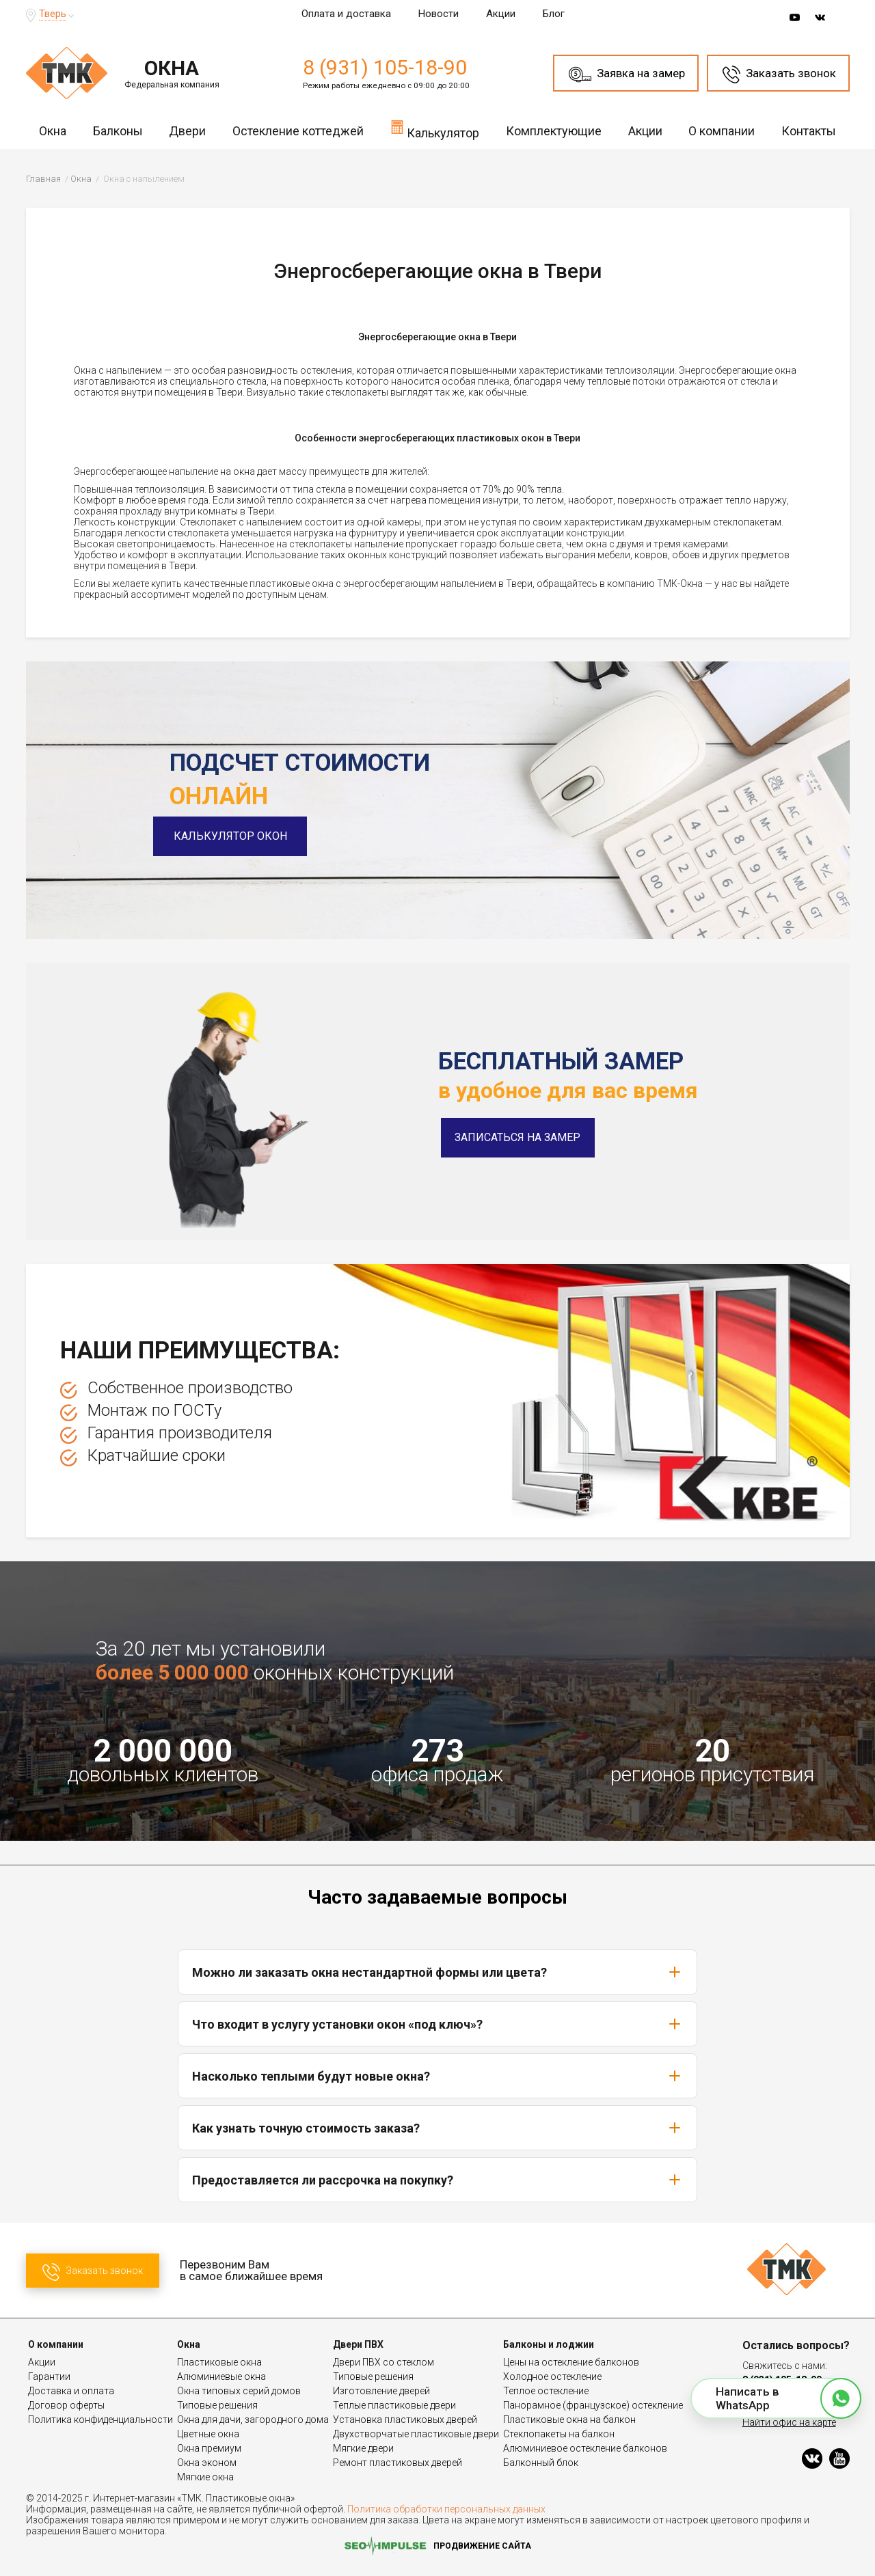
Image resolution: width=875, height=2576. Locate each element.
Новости (438, 14)
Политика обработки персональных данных (446, 2509)
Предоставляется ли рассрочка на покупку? (437, 2179)
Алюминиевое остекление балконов (585, 2448)
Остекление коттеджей (298, 131)
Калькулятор (434, 129)
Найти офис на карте (789, 2422)
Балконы (118, 131)
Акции (500, 14)
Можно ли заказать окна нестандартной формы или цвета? (437, 1972)
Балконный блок (540, 2462)
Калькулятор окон (246, 836)
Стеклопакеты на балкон (559, 2433)
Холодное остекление (552, 2376)
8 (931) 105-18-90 (385, 67)
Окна (52, 131)
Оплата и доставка (346, 14)
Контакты (808, 131)
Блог (554, 14)
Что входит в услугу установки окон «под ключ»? (437, 2024)
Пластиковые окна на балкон (569, 2419)
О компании (721, 131)
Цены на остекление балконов (571, 2362)
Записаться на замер (517, 1137)
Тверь (52, 14)
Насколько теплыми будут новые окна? (437, 2076)
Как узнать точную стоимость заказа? (437, 2128)
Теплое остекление (546, 2390)
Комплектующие (554, 131)
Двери (187, 131)
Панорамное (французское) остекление (593, 2405)
